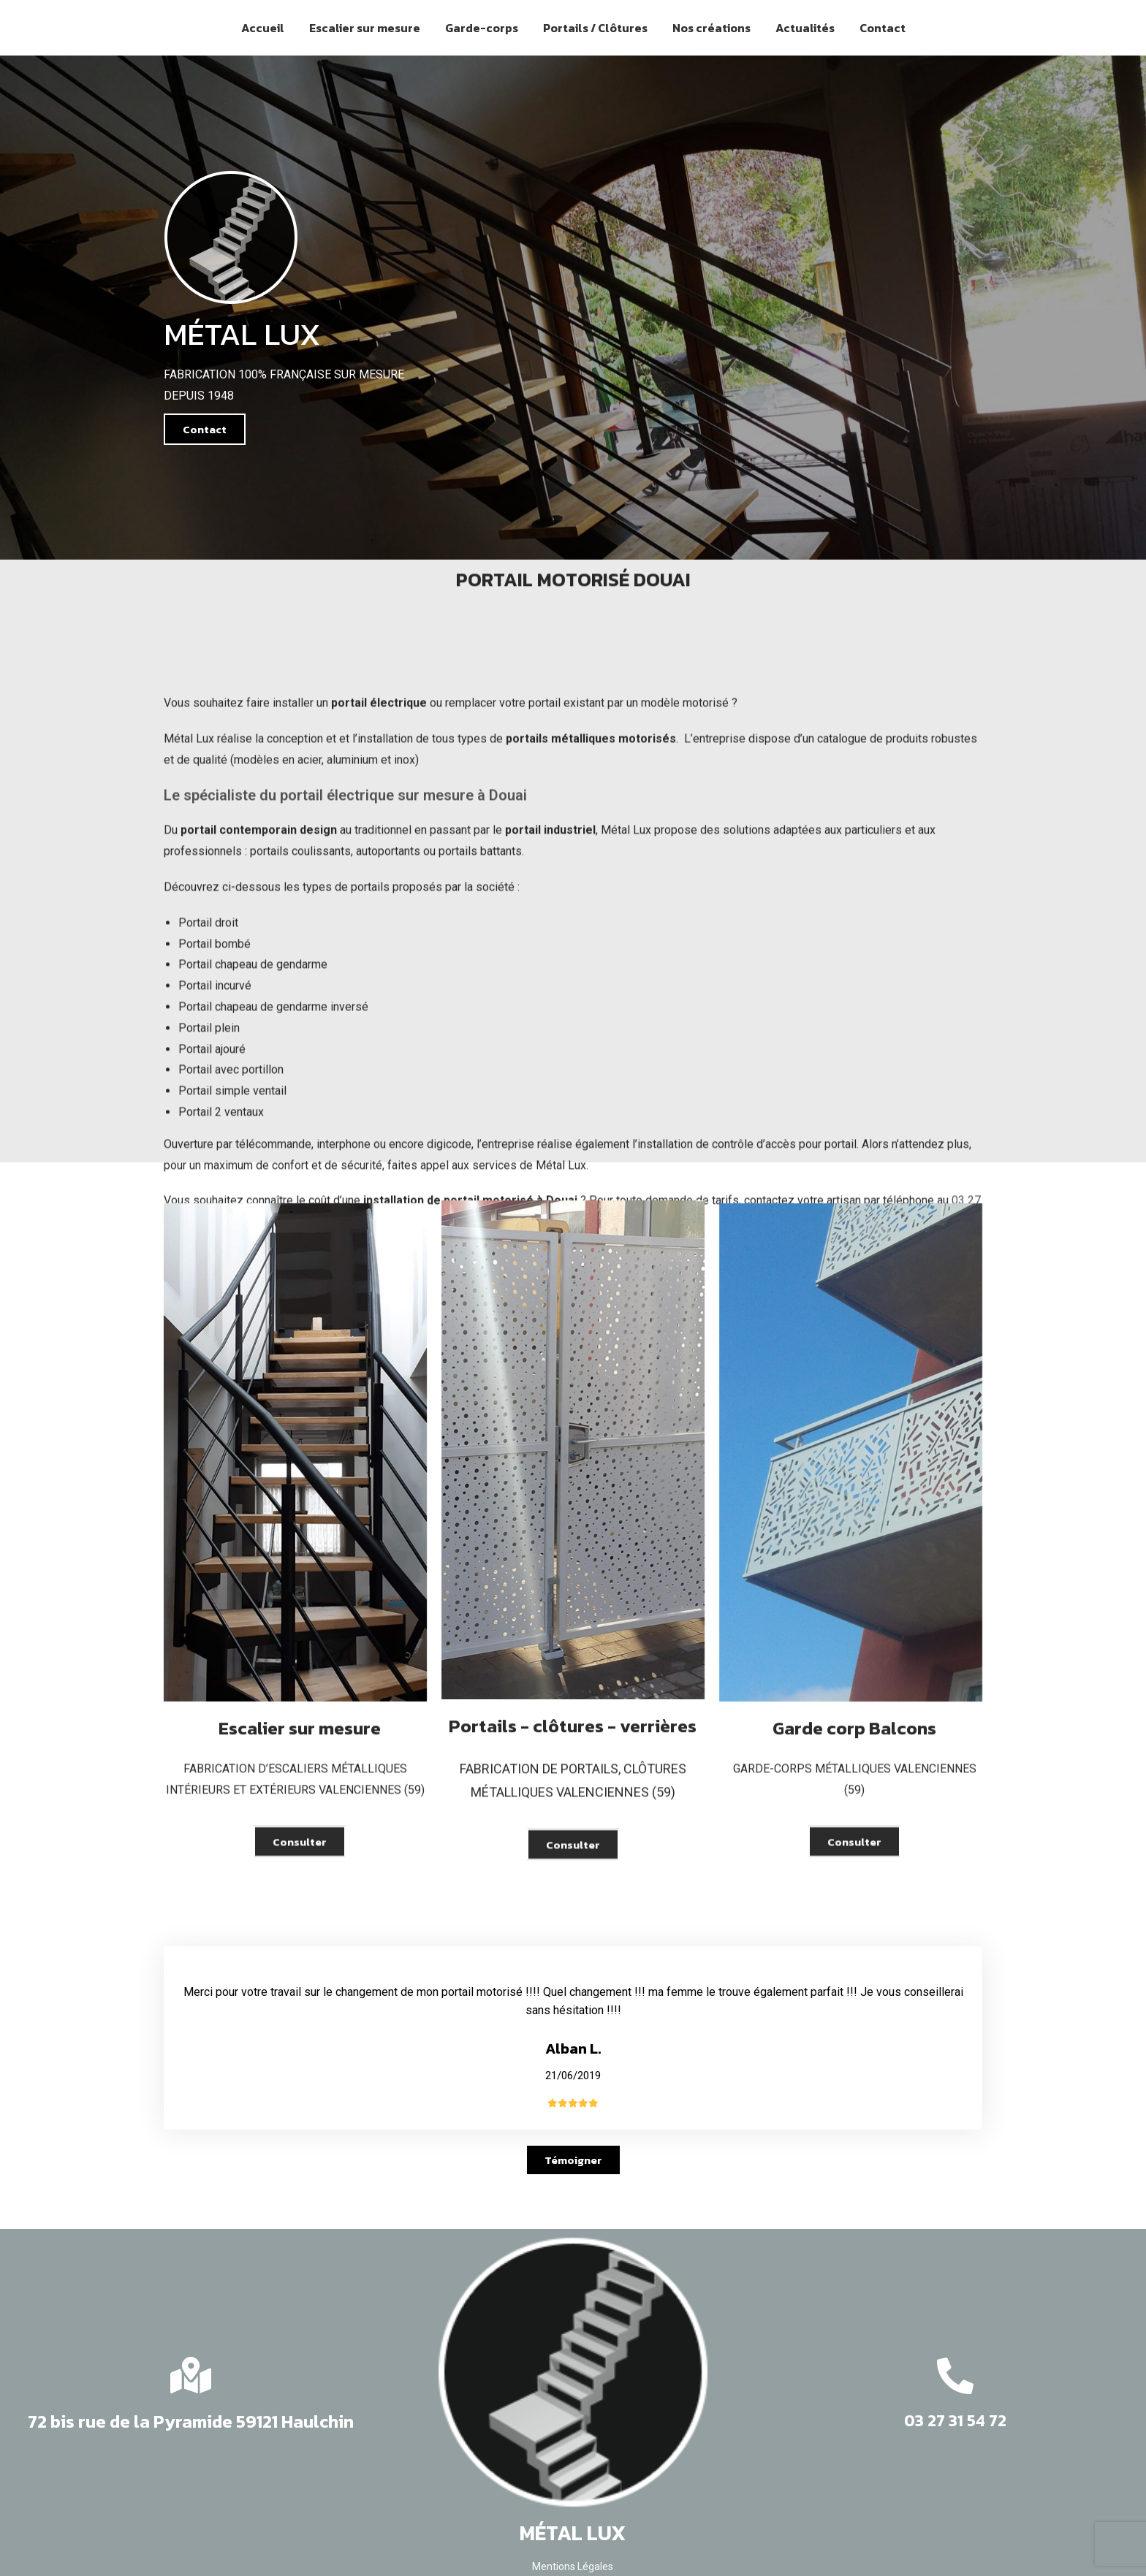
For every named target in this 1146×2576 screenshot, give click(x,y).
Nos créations (711, 28)
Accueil (262, 28)
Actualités (805, 28)
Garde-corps (481, 28)
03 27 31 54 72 (955, 2421)
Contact (883, 28)
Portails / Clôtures (595, 28)
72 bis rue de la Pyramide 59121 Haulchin (191, 2421)
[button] (205, 429)
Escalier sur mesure (364, 28)
